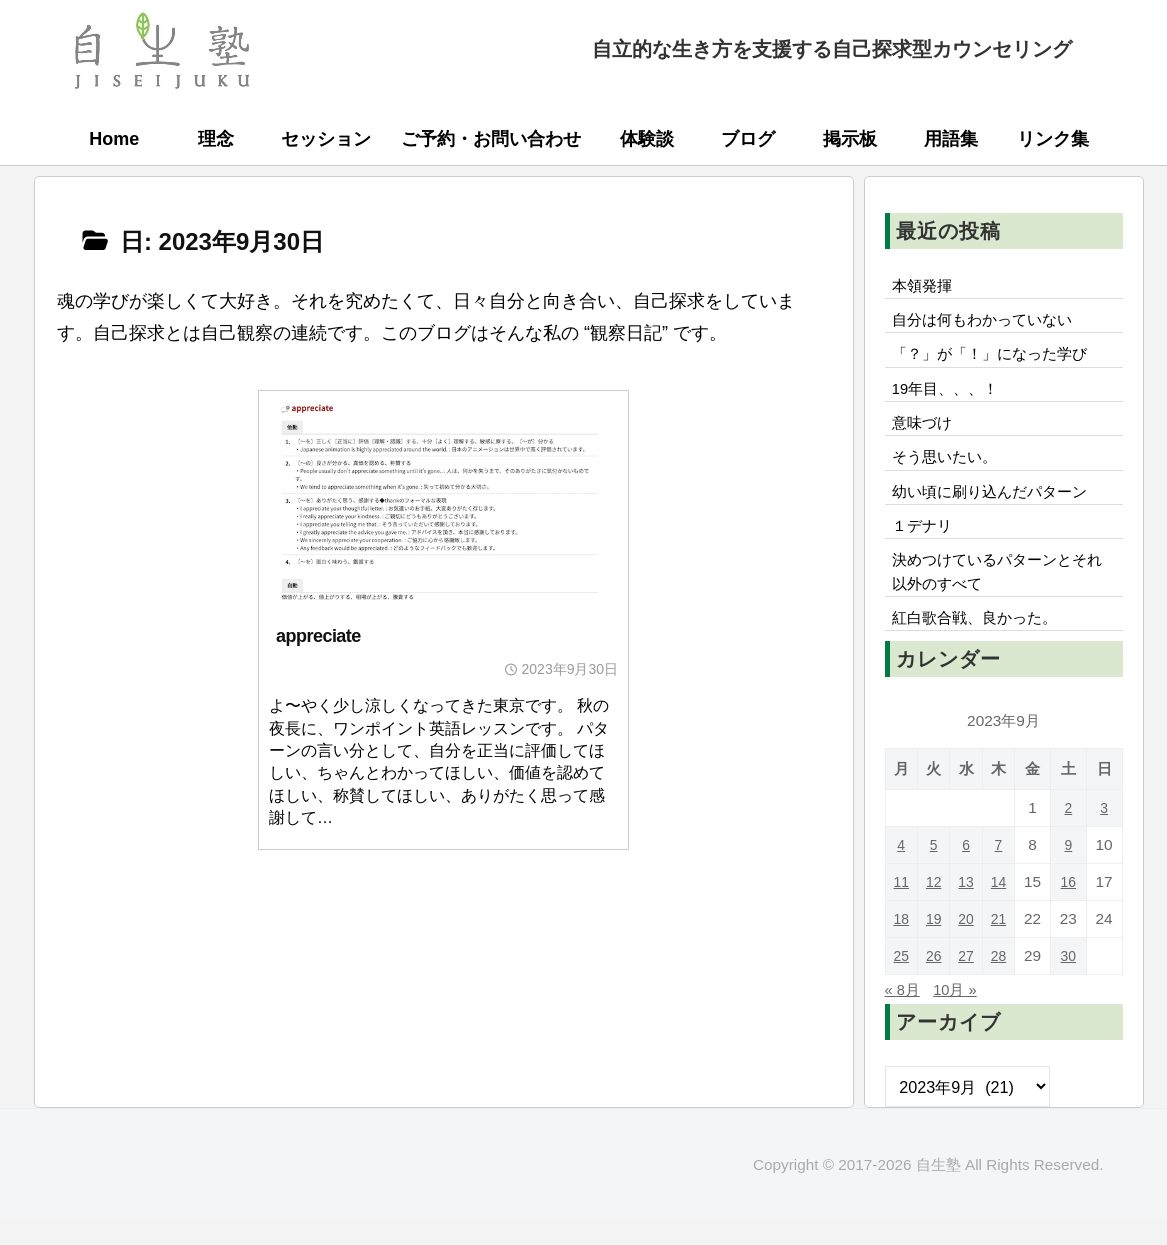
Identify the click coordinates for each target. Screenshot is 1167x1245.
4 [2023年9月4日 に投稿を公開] (902, 872)
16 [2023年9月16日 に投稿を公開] (1071, 909)
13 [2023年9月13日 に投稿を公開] (969, 909)
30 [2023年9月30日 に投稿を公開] (1071, 983)
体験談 (647, 139)
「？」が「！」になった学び (997, 360)
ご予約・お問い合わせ (491, 139)
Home (114, 139)
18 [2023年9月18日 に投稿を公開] (901, 946)
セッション (326, 139)
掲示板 (850, 139)
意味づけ (933, 434)
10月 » (961, 1017)
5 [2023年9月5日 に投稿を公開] (935, 872)
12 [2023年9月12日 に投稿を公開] (935, 909)
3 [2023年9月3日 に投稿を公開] (1105, 835)
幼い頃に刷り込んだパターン (997, 508)
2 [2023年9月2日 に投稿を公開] (1071, 835)
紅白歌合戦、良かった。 (981, 645)
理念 (216, 139)
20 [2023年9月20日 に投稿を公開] (969, 946)
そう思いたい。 (949, 471)
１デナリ (925, 545)
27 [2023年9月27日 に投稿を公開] (969, 983)
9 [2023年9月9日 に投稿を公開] (1071, 872)
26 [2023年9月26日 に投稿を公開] (935, 983)
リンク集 (1053, 139)
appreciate (318, 636)
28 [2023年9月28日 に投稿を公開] (1003, 983)
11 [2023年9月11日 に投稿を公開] (901, 909)
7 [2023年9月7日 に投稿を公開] (1003, 872)
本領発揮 (925, 287)
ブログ (748, 139)
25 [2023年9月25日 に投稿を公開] (901, 983)
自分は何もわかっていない (989, 324)
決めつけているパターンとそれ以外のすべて (997, 595)
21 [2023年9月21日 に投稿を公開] (1003, 946)
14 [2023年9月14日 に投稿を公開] (1003, 909)
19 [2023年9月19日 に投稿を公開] (935, 946)
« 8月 (904, 1017)
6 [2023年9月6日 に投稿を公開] (969, 872)
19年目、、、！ (950, 397)
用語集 (951, 139)
